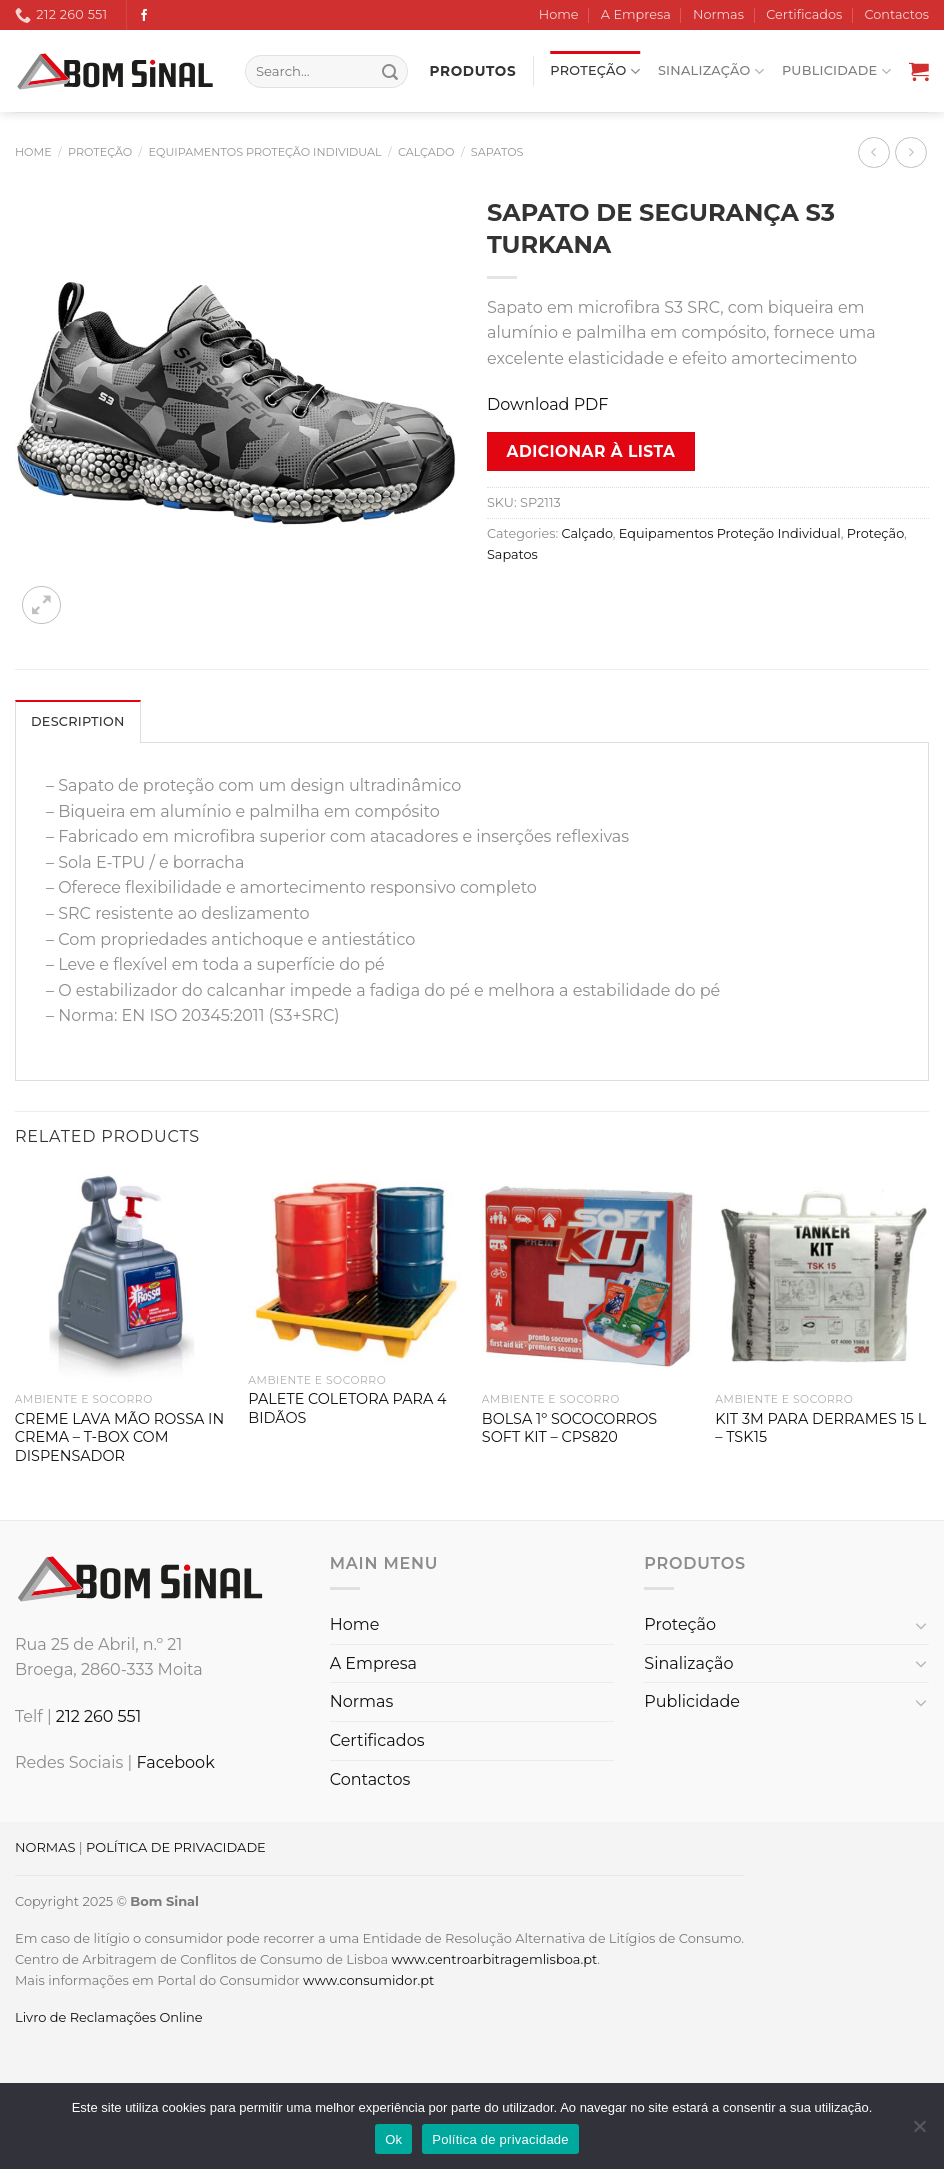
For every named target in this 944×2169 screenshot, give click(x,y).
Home (559, 14)
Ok (393, 2139)
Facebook (175, 1762)
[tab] (78, 721)
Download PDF (547, 404)
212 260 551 (99, 1716)
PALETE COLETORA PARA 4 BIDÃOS (347, 1408)
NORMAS (45, 1847)
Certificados (804, 14)
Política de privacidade (500, 2139)
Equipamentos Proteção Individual (265, 152)
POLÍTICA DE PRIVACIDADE (176, 1847)
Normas (718, 14)
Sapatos (497, 152)
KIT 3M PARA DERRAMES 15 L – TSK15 (820, 1428)
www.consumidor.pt (368, 1980)
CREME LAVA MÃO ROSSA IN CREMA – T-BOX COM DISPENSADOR (119, 1437)
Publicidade (836, 71)
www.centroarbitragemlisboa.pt (494, 1959)
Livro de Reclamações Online (109, 2017)
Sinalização (711, 71)
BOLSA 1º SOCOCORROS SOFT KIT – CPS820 (569, 1428)
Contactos (897, 14)
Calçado (426, 152)
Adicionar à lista (591, 451)
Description (78, 721)
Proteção (595, 71)
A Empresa (636, 14)
